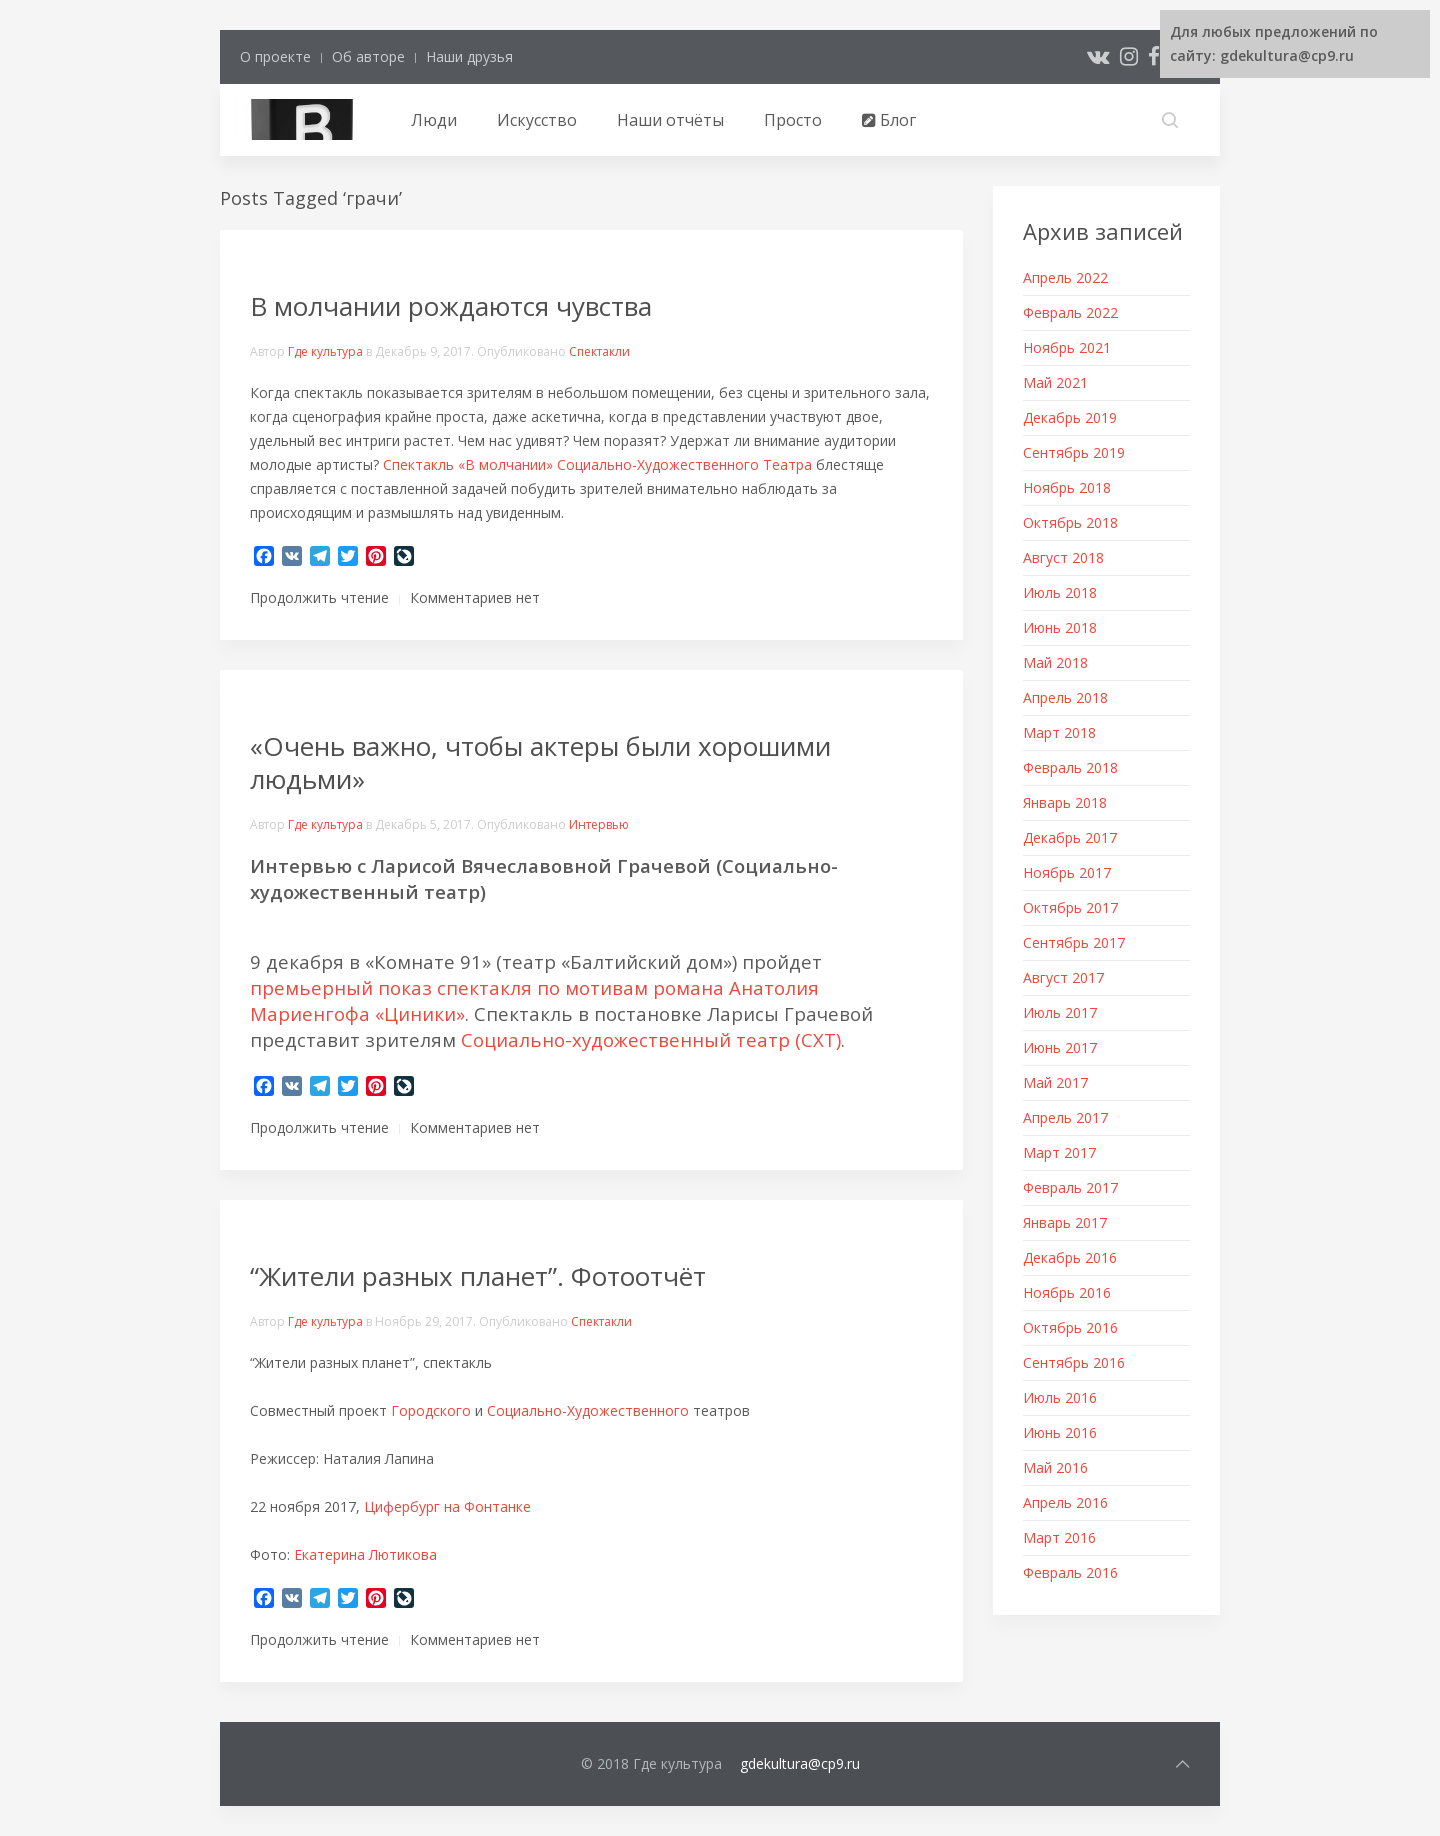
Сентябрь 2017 (1074, 942)
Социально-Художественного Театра (684, 464)
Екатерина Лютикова (365, 1554)
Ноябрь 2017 (1067, 872)
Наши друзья (469, 56)
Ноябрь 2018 (1067, 487)
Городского (431, 1410)
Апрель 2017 (1065, 1117)
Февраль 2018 (1070, 767)
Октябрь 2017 (1070, 907)
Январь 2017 (1065, 1222)
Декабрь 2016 (1070, 1257)
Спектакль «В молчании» (468, 464)
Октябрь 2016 (1070, 1327)
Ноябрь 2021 (1067, 347)
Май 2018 (1055, 662)
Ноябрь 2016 (1067, 1292)
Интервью (599, 824)
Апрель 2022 (1065, 277)
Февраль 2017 (1070, 1187)
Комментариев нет (475, 597)
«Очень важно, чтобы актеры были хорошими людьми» (540, 762)
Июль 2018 (1060, 592)
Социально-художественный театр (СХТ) (651, 1039)
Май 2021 (1055, 382)
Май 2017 (1055, 1082)
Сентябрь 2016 (1074, 1362)
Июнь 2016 (1060, 1432)
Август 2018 (1063, 557)
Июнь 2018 (1060, 627)
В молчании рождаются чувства (451, 306)
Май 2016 (1055, 1467)
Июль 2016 (1060, 1397)
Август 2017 (1063, 977)
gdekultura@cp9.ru (800, 1763)
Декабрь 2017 (1070, 837)
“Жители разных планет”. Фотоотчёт (478, 1276)
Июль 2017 (1060, 1012)
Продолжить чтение (319, 597)
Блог (889, 120)
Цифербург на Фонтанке (447, 1506)
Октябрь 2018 (1070, 522)
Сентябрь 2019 (1074, 452)
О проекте (275, 56)
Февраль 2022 (1070, 312)
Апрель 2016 (1065, 1502)
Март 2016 (1059, 1537)
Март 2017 (1059, 1152)
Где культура (325, 351)
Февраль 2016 (1070, 1572)
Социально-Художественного (588, 1410)
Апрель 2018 (1065, 697)
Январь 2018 (1065, 802)
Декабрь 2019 (1070, 417)
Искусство (537, 120)
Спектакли (599, 351)
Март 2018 (1059, 732)
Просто (793, 120)
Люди (434, 120)
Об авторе (368, 56)
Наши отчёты (670, 120)
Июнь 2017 (1060, 1047)
